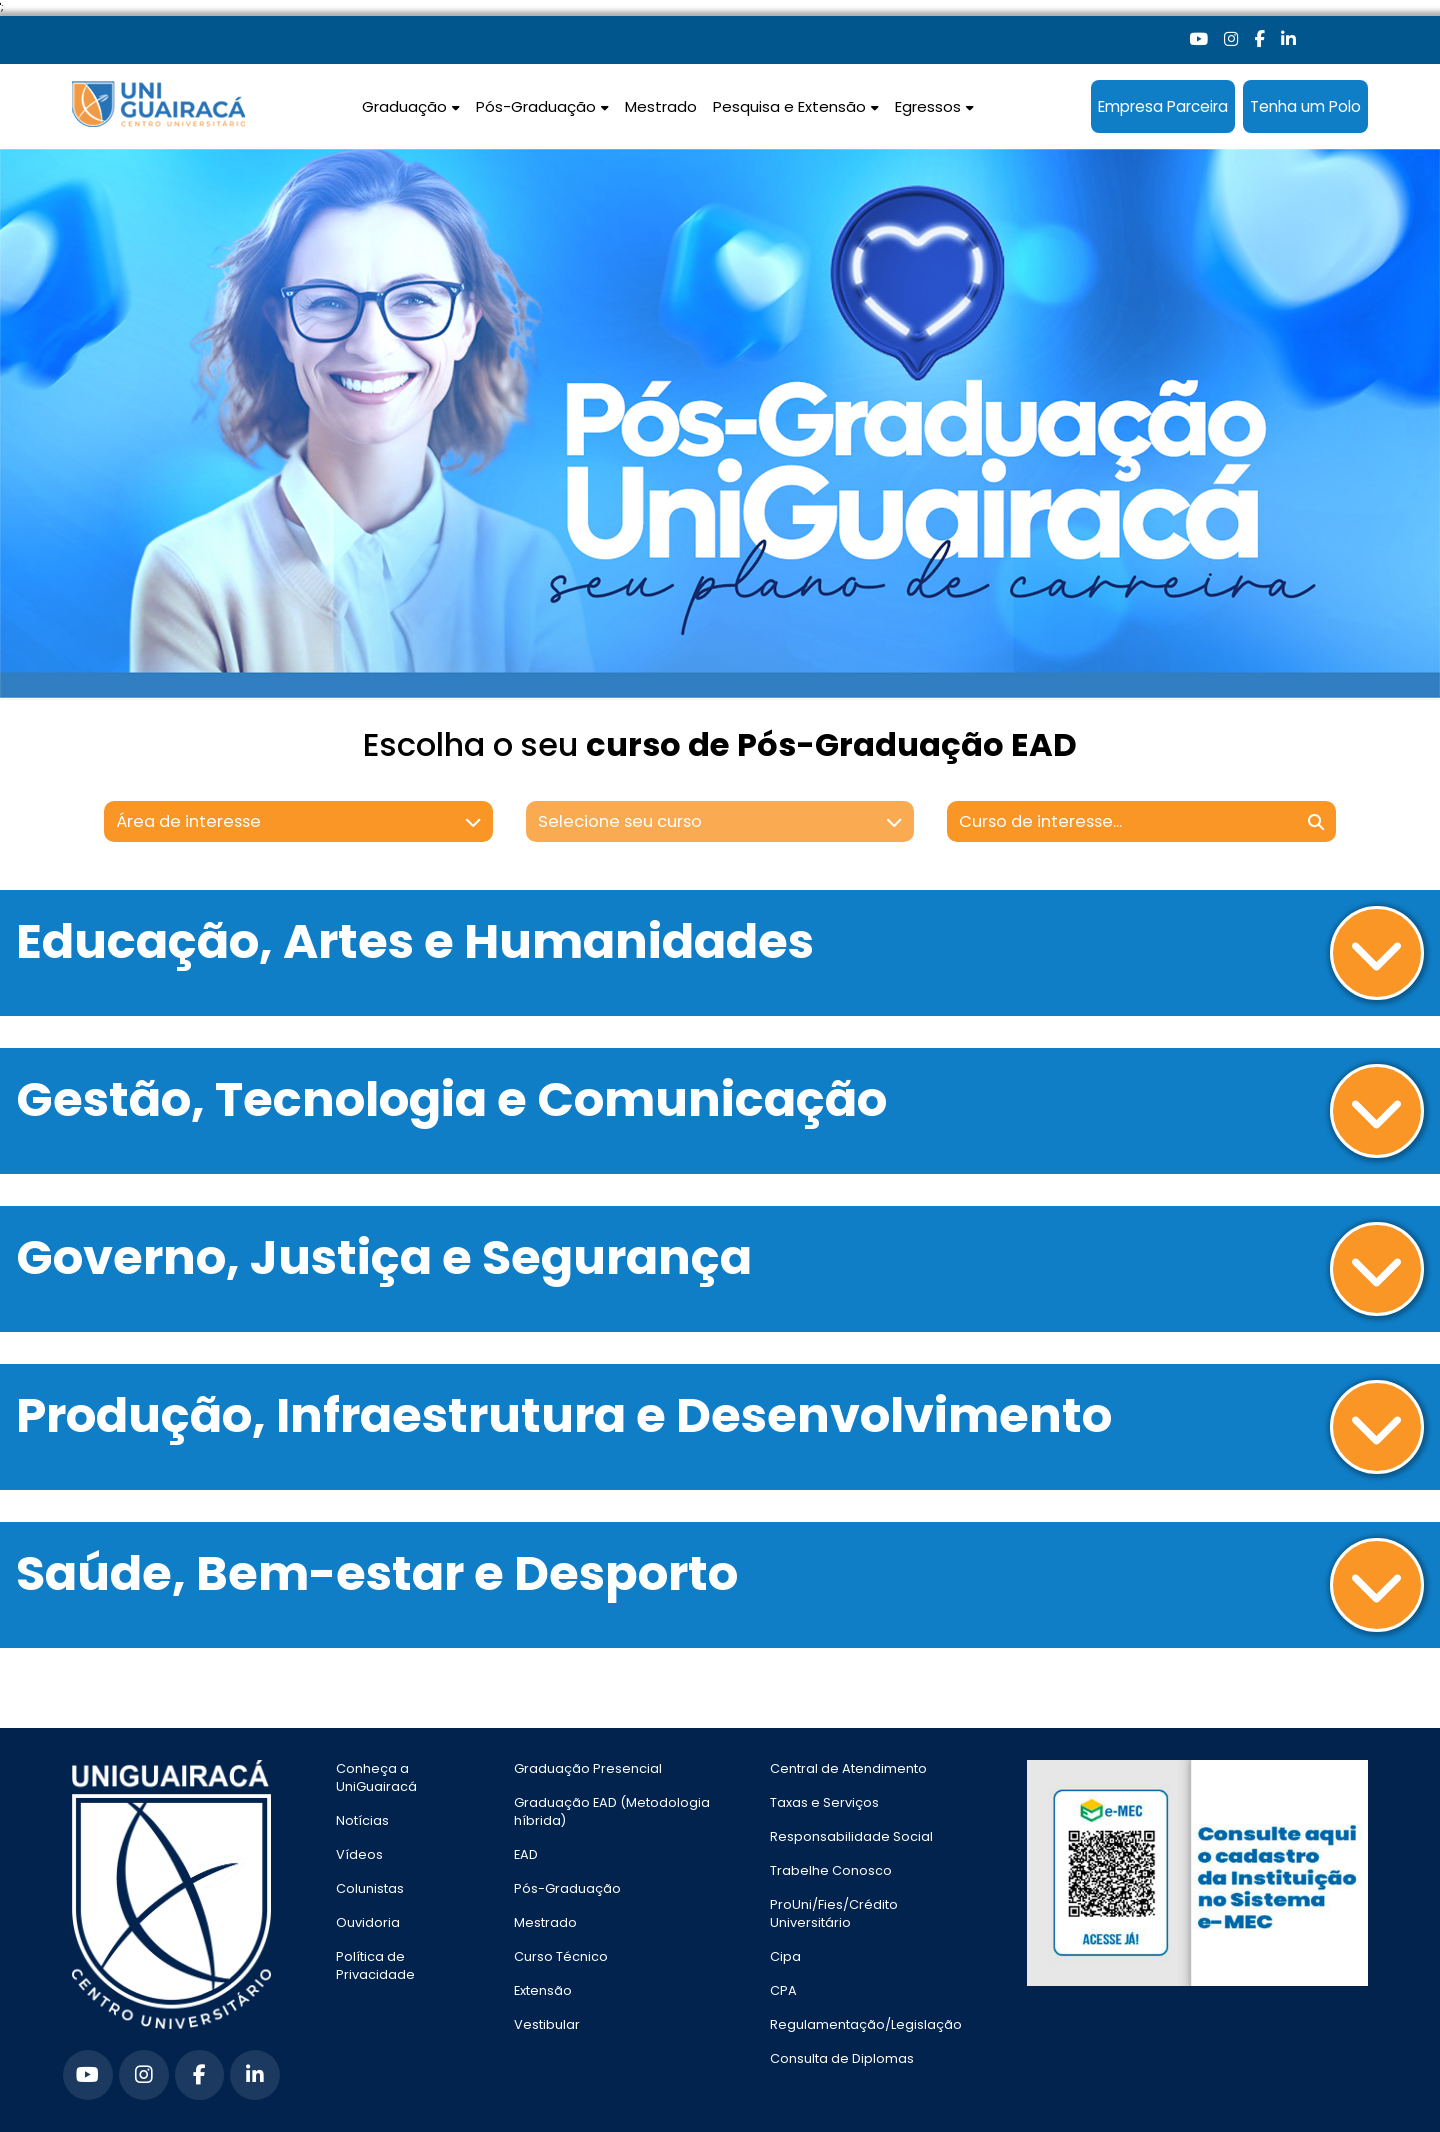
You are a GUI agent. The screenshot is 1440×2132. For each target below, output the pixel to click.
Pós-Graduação (567, 1888)
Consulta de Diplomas (842, 2058)
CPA (783, 1990)
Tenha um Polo (1305, 106)
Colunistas (370, 1888)
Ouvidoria (368, 1922)
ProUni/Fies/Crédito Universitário (834, 1913)
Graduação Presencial (588, 1768)
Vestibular (547, 2024)
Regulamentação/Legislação (866, 2024)
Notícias (362, 1820)
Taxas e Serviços (824, 1802)
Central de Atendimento (848, 1768)
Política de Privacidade (375, 1965)
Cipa (785, 1956)
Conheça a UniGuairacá (376, 1777)
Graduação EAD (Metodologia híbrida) (612, 1811)
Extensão (543, 1990)
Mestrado (661, 106)
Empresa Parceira (1163, 106)
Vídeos (359, 1854)
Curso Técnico (561, 1956)
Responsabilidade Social (851, 1836)
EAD (526, 1854)
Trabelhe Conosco (831, 1870)
